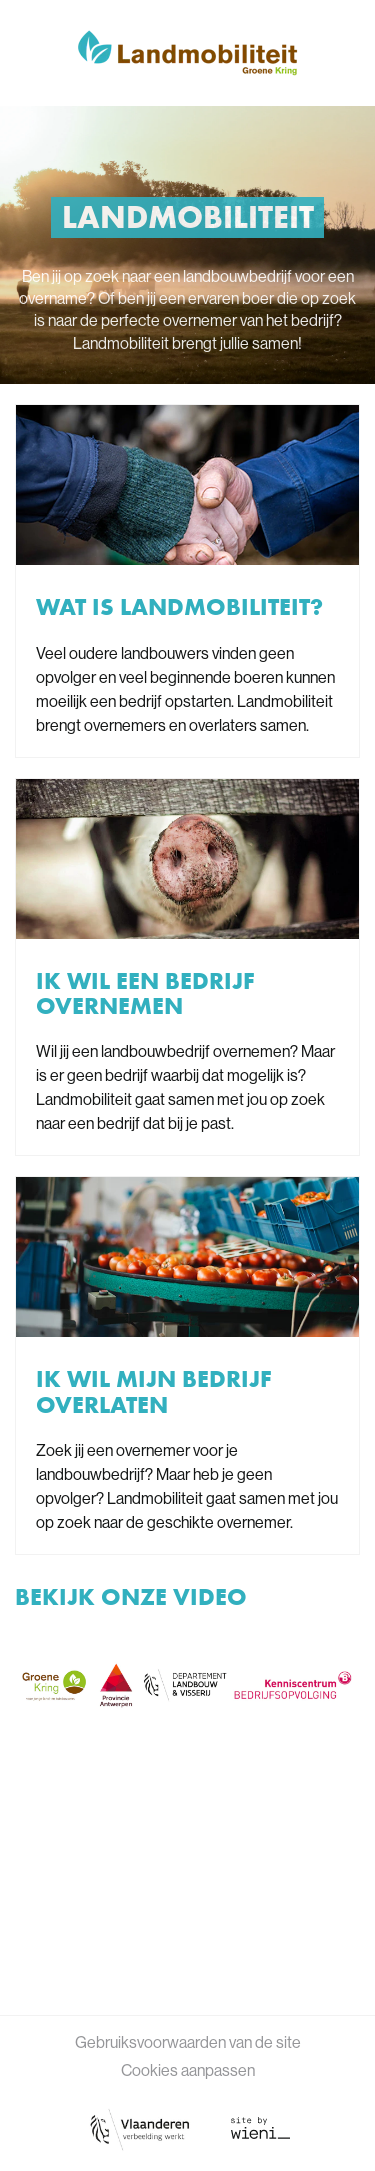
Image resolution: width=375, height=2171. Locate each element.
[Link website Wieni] (260, 2128)
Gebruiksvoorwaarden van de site (188, 2042)
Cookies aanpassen (188, 2070)
